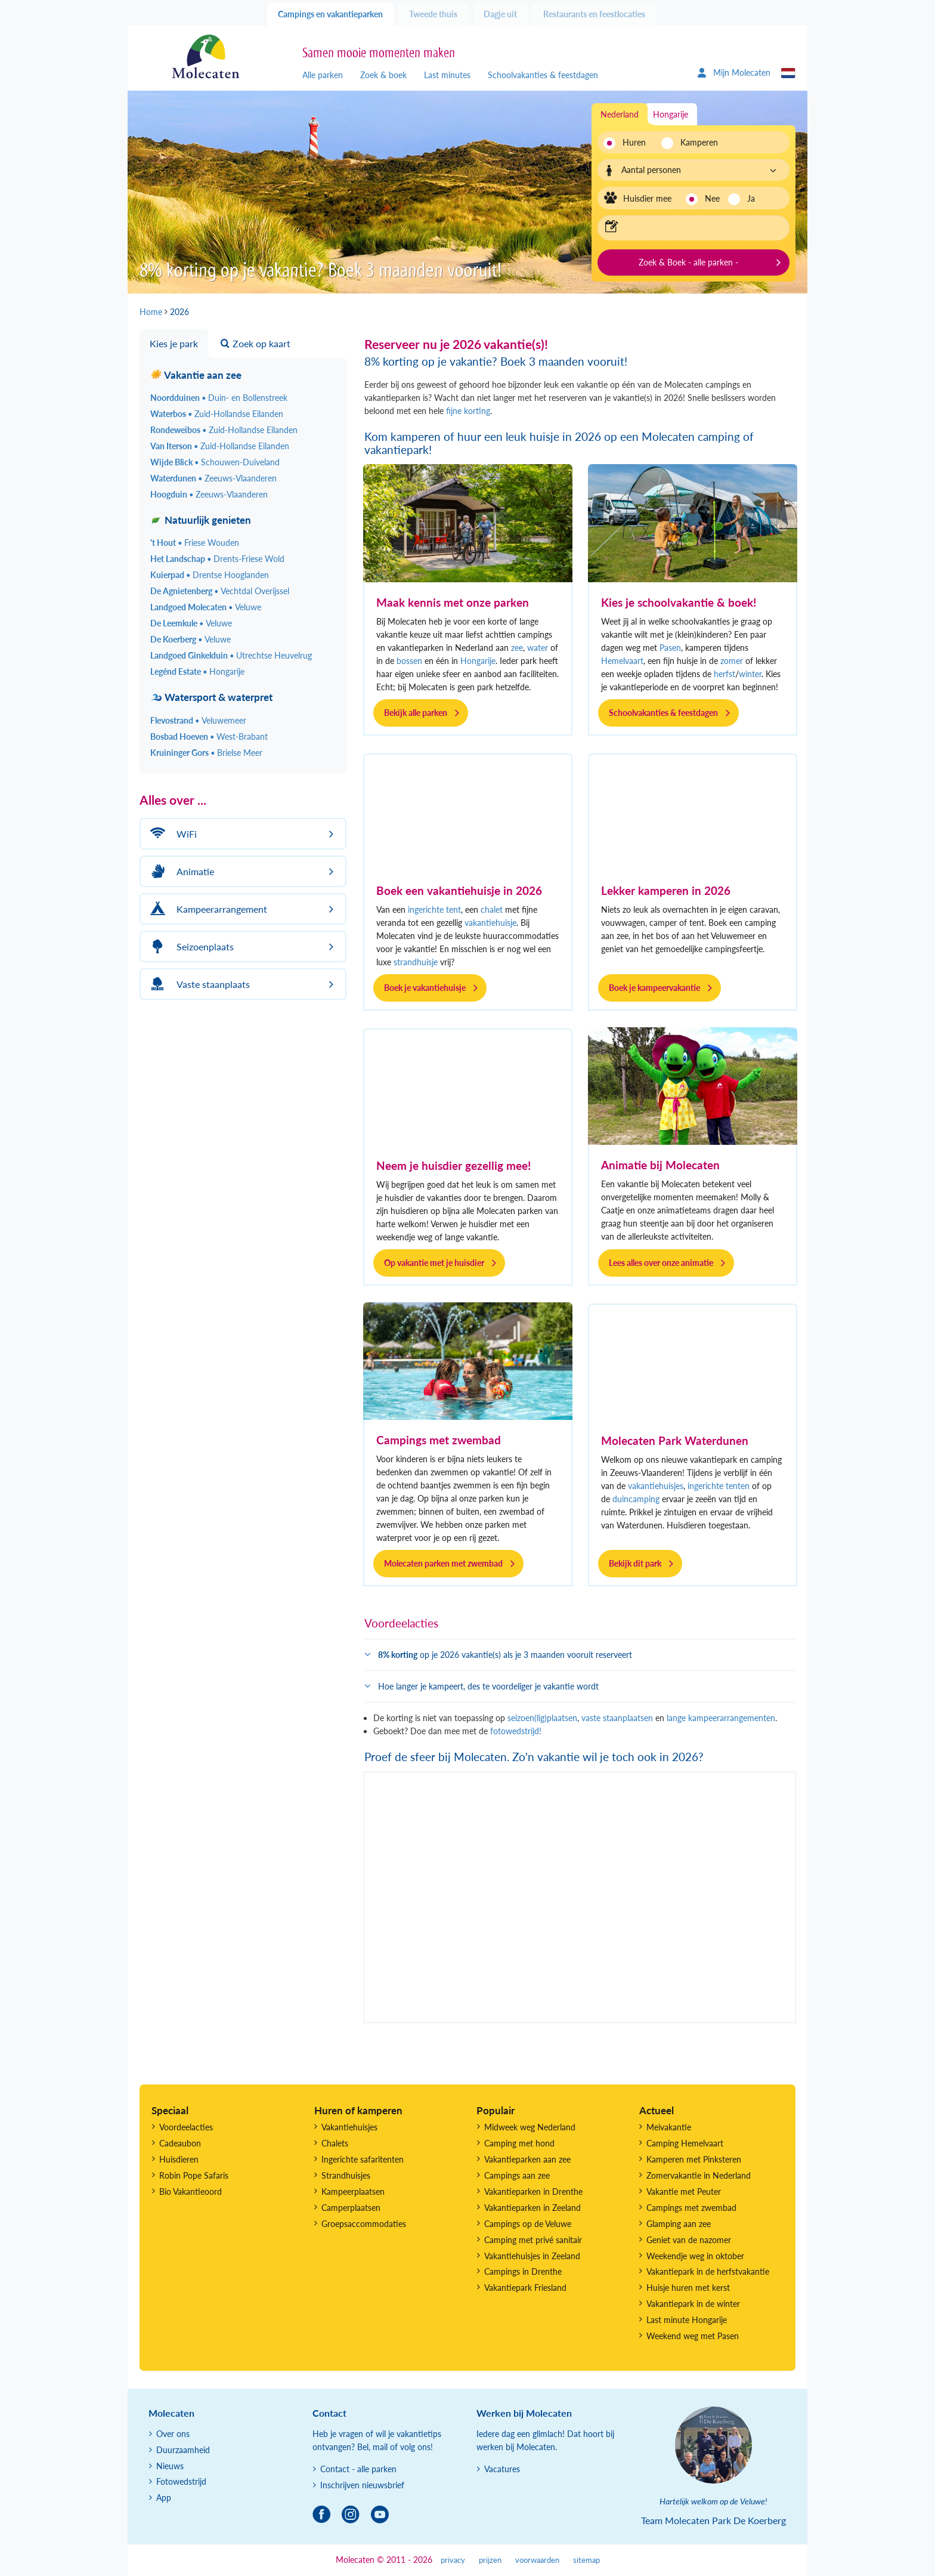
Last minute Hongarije (686, 2320)
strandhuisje (416, 962)
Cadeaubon (180, 2143)
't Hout (194, 543)
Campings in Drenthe (523, 2271)
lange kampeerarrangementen (721, 1718)
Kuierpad (209, 575)
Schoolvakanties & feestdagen (543, 75)
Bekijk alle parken (415, 713)
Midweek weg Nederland (529, 2127)
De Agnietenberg (219, 591)
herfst (724, 674)
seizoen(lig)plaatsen (542, 1718)
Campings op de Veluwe (527, 2224)
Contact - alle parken (358, 2469)
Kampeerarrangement (207, 908)
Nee (712, 198)
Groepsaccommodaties (363, 2224)
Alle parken (322, 75)
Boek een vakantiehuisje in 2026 (459, 890)
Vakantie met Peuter (683, 2191)
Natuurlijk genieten (200, 520)
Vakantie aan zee (196, 375)
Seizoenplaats (190, 946)
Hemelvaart (622, 661)
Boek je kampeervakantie (654, 988)
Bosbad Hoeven (209, 736)
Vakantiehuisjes (349, 2127)
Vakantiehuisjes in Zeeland (532, 2256)
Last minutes (447, 75)
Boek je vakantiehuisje (425, 988)
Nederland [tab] (619, 114)
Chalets (334, 2143)
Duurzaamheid (183, 2450)
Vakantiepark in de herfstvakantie (707, 2271)
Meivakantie (668, 2127)
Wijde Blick (215, 462)
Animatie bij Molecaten (660, 1165)
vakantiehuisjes (655, 1486)
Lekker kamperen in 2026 (665, 890)
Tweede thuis (433, 14)
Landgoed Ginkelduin (231, 655)
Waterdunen (213, 478)
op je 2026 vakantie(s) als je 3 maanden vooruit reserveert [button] (505, 1655)
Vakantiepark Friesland (525, 2287)
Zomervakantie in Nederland (698, 2175)
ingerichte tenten (719, 1486)
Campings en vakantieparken (330, 14)
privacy (453, 2560)
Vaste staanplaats (198, 984)
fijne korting (468, 411)
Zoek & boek (383, 75)
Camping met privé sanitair (533, 2240)
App (163, 2497)
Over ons (173, 2434)
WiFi (172, 833)
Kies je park (174, 343)
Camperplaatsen (350, 2208)
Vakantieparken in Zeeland (532, 2208)
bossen (409, 661)
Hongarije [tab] (670, 114)
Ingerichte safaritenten (362, 2159)
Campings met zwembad (438, 1440)
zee (517, 648)
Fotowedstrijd (181, 2481)
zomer (731, 661)
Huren (634, 142)
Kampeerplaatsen (353, 2191)
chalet (492, 909)
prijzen (490, 2560)
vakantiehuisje (490, 923)
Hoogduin (209, 494)
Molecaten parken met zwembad (443, 1563)
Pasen (670, 648)
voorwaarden (537, 2560)
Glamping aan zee (678, 2224)
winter (750, 674)
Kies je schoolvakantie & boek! (678, 602)
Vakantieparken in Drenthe (533, 2191)
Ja (751, 198)
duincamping (636, 1499)
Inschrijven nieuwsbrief (362, 2485)
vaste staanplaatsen (616, 1718)
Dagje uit (500, 14)
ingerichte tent (434, 909)
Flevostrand (198, 720)
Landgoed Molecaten (205, 607)
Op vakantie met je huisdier (434, 1263)
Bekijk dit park (635, 1563)
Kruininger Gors (206, 753)
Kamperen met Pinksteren (693, 2159)
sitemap (586, 2560)
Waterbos (216, 414)
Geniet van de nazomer (688, 2240)
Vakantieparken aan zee (527, 2159)
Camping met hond (519, 2143)
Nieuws (170, 2466)
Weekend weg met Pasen (692, 2336)
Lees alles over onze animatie (661, 1263)
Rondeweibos (224, 430)
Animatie (180, 871)
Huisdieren (179, 2159)
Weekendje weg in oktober (695, 2256)
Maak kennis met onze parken (452, 602)
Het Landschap (217, 559)
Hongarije (478, 661)
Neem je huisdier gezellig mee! (453, 1165)
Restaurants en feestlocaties (594, 14)
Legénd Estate (197, 671)
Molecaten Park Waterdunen (674, 1440)
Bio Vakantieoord (190, 2191)
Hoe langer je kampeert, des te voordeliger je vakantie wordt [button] (488, 1686)
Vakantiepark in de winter (693, 2304)
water (537, 648)
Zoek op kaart (255, 343)
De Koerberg (190, 639)
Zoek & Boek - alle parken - (688, 262)
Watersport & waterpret (211, 697)
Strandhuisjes (345, 2175)
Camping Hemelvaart (684, 2143)
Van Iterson (219, 446)
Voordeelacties (186, 2127)
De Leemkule (191, 623)
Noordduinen (218, 398)
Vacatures (502, 2469)
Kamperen (695, 142)
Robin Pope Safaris (193, 2175)
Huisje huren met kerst (688, 2287)
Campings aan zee (517, 2175)
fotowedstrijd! (515, 1731)
